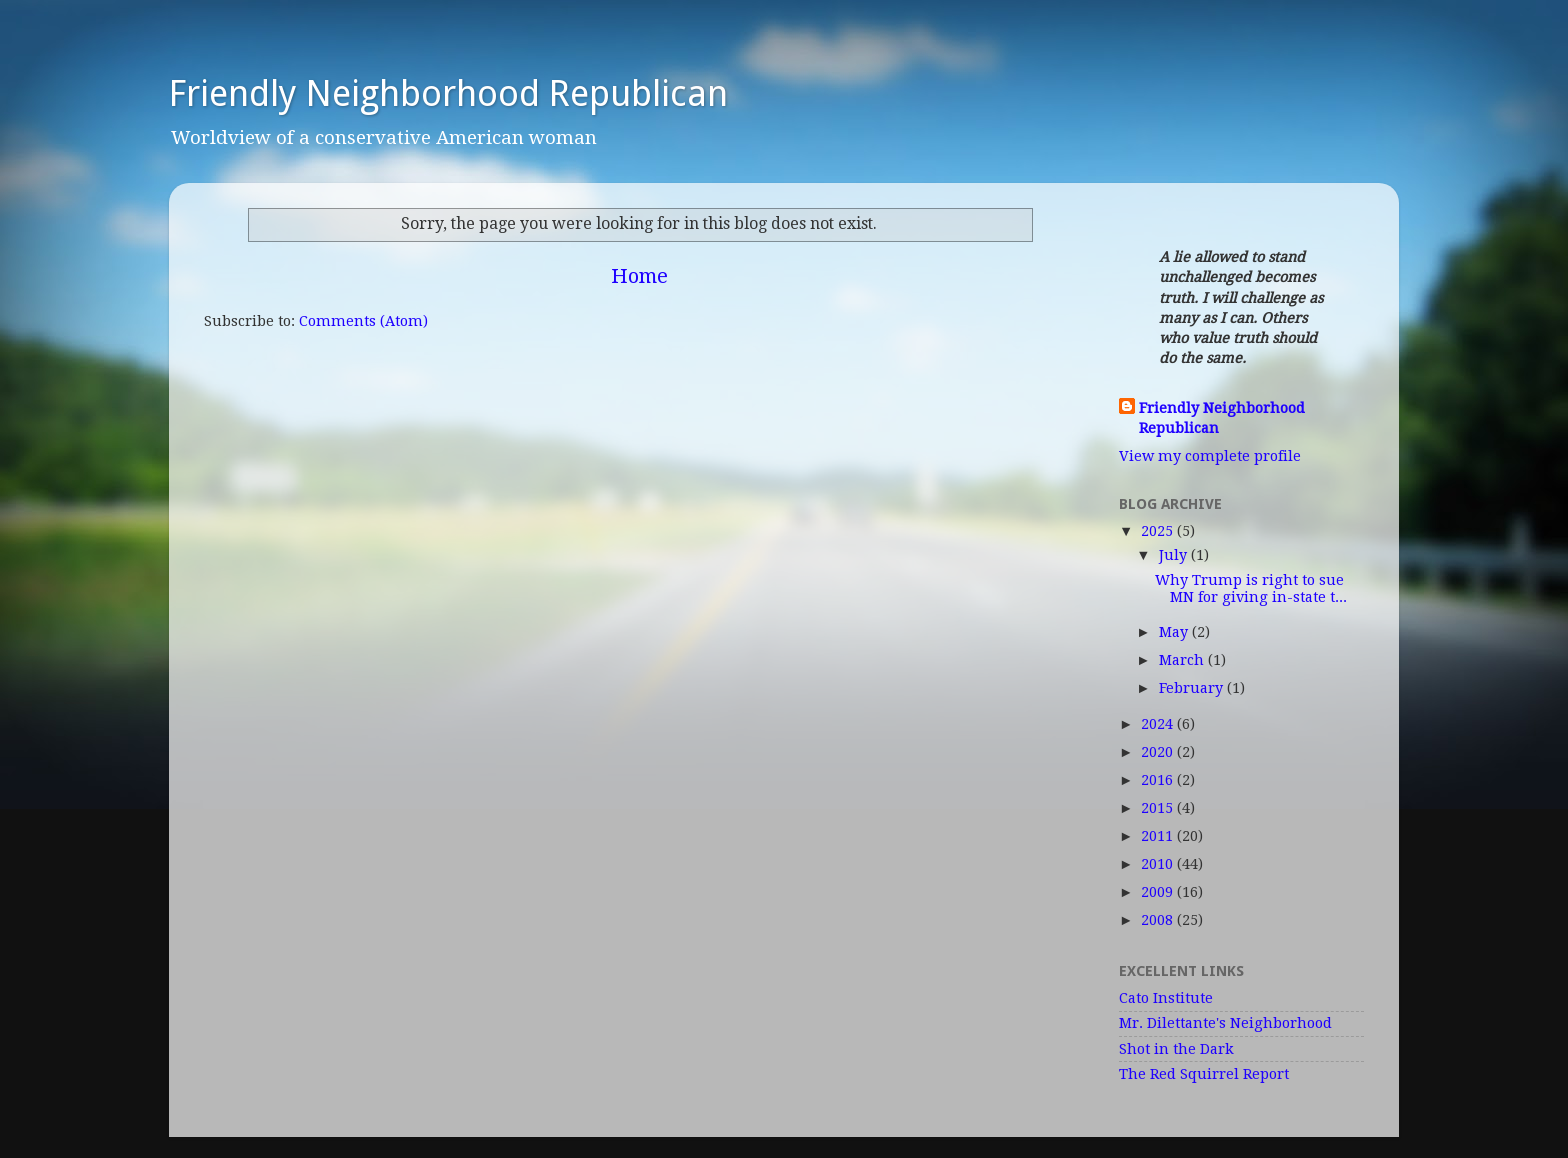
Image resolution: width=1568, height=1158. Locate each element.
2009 (1159, 892)
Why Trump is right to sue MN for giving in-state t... (1251, 588)
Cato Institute (1166, 998)
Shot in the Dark (1176, 1049)
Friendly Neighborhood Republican (448, 93)
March (1183, 660)
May (1175, 632)
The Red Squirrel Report (1204, 1074)
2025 (1159, 531)
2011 (1159, 836)
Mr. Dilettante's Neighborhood (1225, 1023)
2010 (1159, 864)
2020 (1159, 752)
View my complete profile (1210, 456)
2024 (1159, 724)
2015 (1159, 808)
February (1193, 688)
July (1175, 555)
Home (639, 276)
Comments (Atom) (363, 321)
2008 (1159, 920)
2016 (1159, 780)
